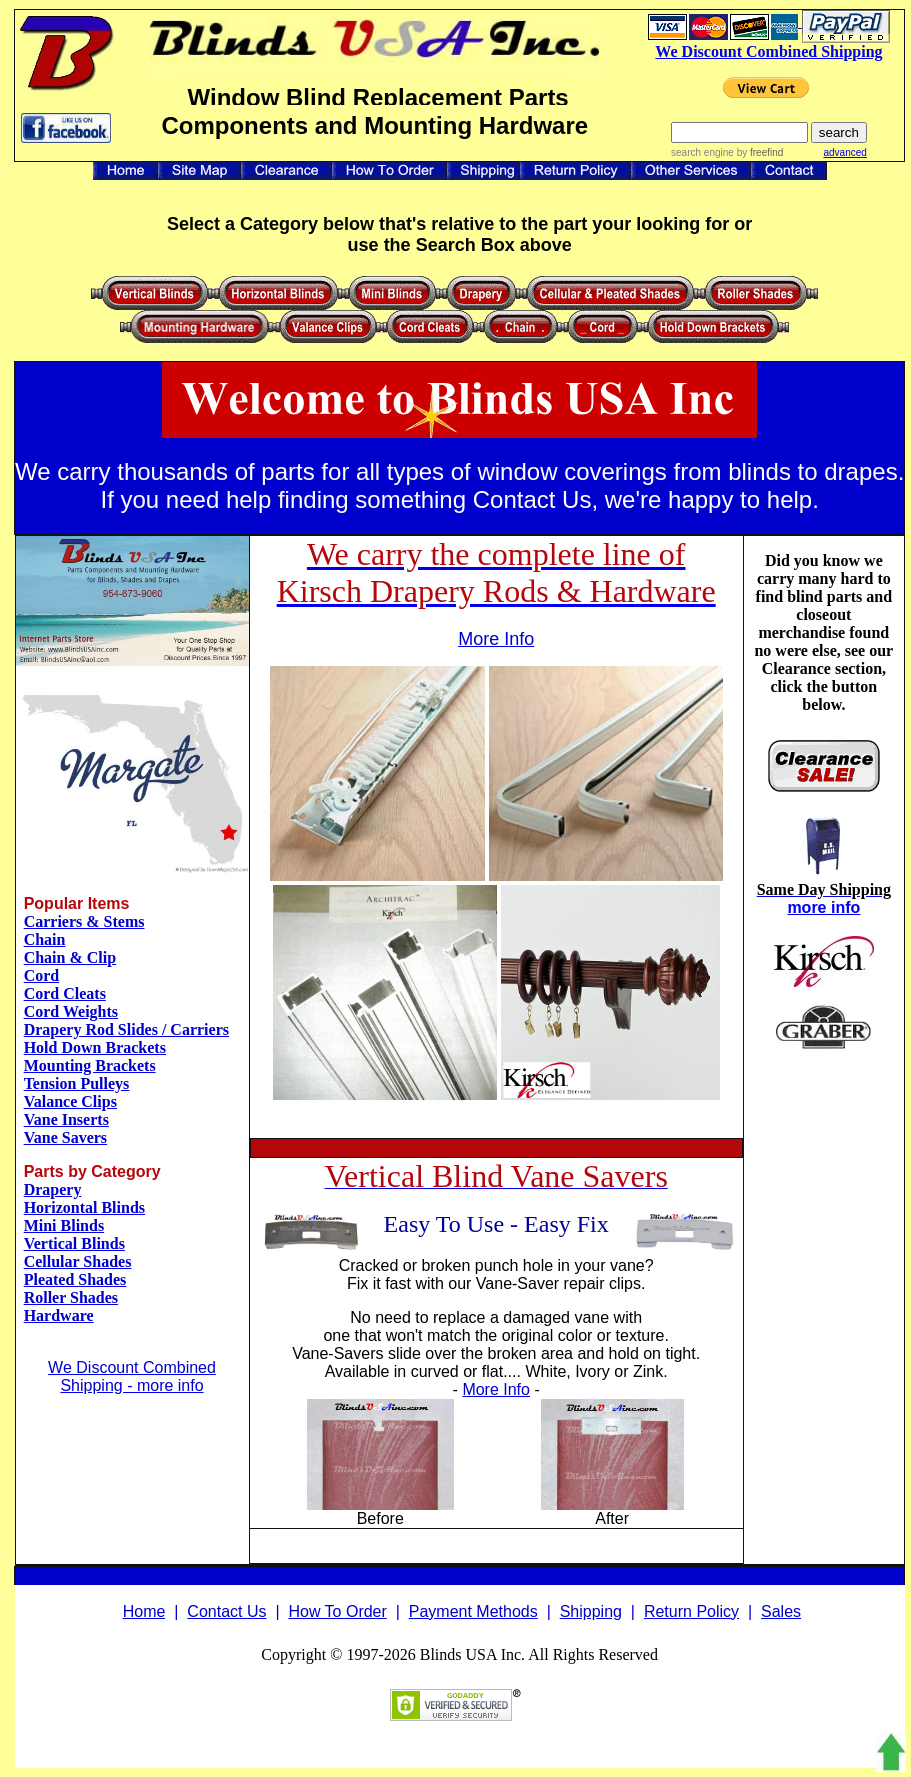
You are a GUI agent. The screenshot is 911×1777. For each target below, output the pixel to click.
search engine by (727, 152)
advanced (844, 152)
